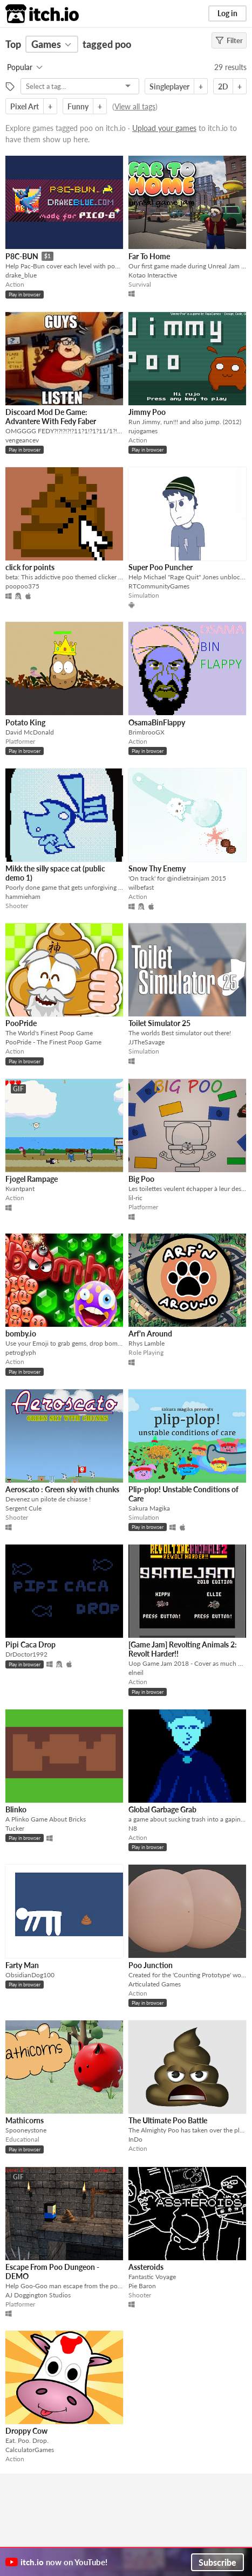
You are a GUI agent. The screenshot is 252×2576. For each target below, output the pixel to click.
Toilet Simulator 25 (159, 1023)
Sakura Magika (149, 1508)
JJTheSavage (146, 1042)
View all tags (134, 106)
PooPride (21, 1023)
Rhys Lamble (146, 1343)
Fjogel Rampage (31, 1178)
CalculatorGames (29, 2450)
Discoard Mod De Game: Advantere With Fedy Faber (50, 416)
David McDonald (29, 732)
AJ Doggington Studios (38, 2295)
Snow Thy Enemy (157, 868)
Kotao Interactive (152, 275)
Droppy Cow (26, 2430)
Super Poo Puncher (160, 567)
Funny (77, 106)
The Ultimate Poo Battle (167, 2120)
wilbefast (141, 887)
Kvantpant (20, 1189)
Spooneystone (25, 2130)
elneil (136, 1672)
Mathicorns (24, 2120)
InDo (135, 2139)
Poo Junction (150, 1965)
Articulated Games (154, 1984)
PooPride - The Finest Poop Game (53, 1042)
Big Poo (141, 1178)
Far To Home (149, 256)
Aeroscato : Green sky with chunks (62, 1489)
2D (223, 86)
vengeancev (22, 440)
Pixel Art (24, 106)
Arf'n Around (150, 1333)
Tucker (14, 1828)
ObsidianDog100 (30, 1975)
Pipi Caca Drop (30, 1644)
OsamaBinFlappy (156, 722)
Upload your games (164, 128)
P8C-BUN (21, 256)
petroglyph (20, 1352)
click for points (30, 567)
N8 (132, 1828)
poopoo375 (22, 586)
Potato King (25, 722)
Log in (227, 13)
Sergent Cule (23, 1508)
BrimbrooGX (146, 732)
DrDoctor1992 (26, 1654)
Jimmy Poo (147, 412)
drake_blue (21, 275)
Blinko (15, 1809)
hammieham (22, 896)
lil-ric (135, 1198)
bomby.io (20, 1333)
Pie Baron (142, 2286)
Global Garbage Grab (162, 1809)
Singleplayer (169, 86)
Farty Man (22, 1965)
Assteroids (146, 2267)
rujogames (143, 431)
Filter (229, 40)
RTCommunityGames (158, 586)
